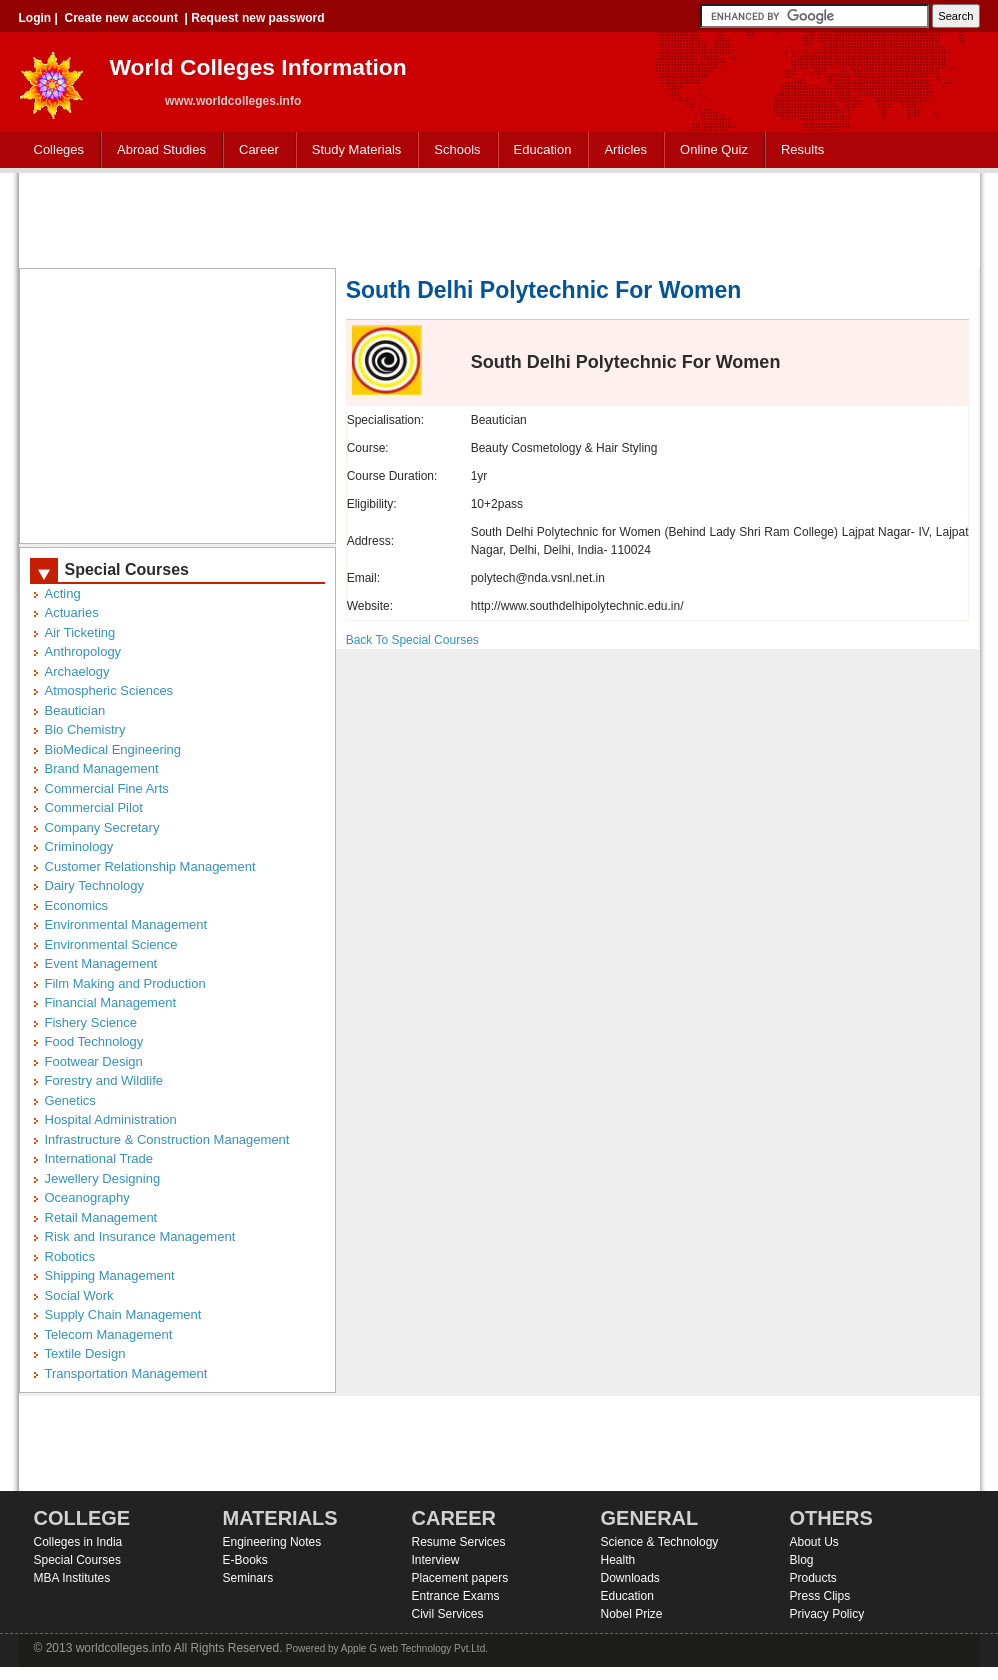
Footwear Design (94, 1061)
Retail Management (101, 1217)
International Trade (99, 1158)
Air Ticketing (80, 632)
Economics (77, 905)
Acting (63, 593)
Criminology (79, 846)
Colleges (55, 150)
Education (538, 150)
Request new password (257, 18)
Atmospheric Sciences (109, 690)
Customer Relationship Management (150, 866)
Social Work (79, 1295)
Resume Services (459, 1542)
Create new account (121, 18)
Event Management (101, 963)
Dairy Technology (94, 885)
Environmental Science (111, 944)
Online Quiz (714, 149)
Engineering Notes (272, 1542)
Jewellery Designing (103, 1178)
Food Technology (94, 1041)
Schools (453, 150)
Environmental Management (126, 924)
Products (813, 1578)
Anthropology (83, 651)
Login (35, 18)
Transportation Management (126, 1373)
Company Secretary (102, 827)
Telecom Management (109, 1334)
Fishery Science (91, 1022)
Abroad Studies (157, 150)
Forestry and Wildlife (104, 1080)
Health (618, 1560)
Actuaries (72, 612)
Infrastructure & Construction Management (167, 1139)
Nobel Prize (632, 1614)
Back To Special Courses (412, 640)
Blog (802, 1560)
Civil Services (448, 1614)
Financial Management (111, 1002)
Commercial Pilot (94, 807)
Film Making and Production (125, 983)
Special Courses (77, 1560)
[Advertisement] (499, 218)
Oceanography (87, 1197)
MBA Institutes (72, 1578)
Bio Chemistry (85, 729)
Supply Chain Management (123, 1314)
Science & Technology (660, 1542)
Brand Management (102, 768)
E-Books (245, 1560)
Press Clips (820, 1596)
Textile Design (85, 1353)
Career (254, 150)
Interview (436, 1560)
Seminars (248, 1578)
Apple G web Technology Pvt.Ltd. (414, 1648)
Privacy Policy (827, 1614)
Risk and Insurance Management (140, 1236)
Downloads (630, 1578)
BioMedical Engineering (113, 749)
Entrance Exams (456, 1596)
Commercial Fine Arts (107, 788)
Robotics (70, 1256)
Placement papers (460, 1578)
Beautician (75, 710)
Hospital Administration (111, 1119)
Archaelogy (77, 671)
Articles (625, 149)
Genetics (70, 1100)
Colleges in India (78, 1542)
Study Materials (352, 150)
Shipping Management (110, 1275)
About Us (814, 1542)
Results (802, 149)
